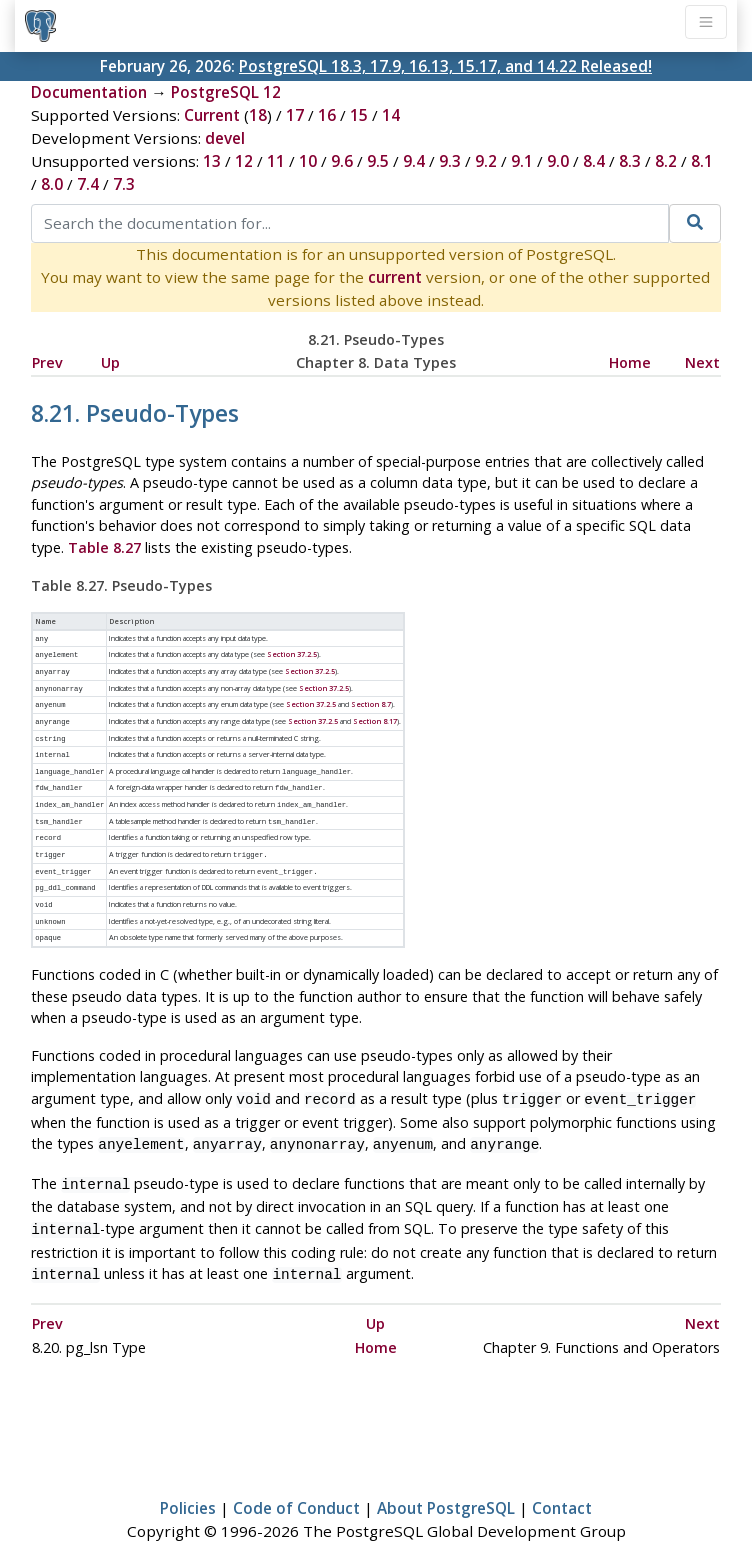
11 (276, 161)
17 (295, 115)
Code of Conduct (296, 1479)
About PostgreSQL (446, 1479)
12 (244, 161)
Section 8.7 (371, 700)
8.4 (594, 161)
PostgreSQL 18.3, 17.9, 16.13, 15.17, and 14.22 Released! (445, 66)
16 (327, 115)
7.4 (88, 184)
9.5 (378, 161)
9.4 (414, 161)
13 (212, 161)
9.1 (522, 161)
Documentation (89, 92)
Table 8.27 (104, 547)
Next (702, 362)
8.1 (702, 161)
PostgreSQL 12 (226, 92)
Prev (47, 362)
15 (359, 115)
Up (110, 362)
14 (391, 115)
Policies (188, 1479)
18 (258, 115)
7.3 (124, 184)
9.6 (342, 161)
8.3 (630, 161)
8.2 (666, 161)
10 (308, 161)
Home (630, 362)
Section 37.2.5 (292, 653)
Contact (562, 1479)
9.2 (486, 161)
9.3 (450, 161)
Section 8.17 (375, 716)
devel (225, 138)
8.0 (52, 184)
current (395, 277)
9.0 (558, 161)
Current (212, 115)
